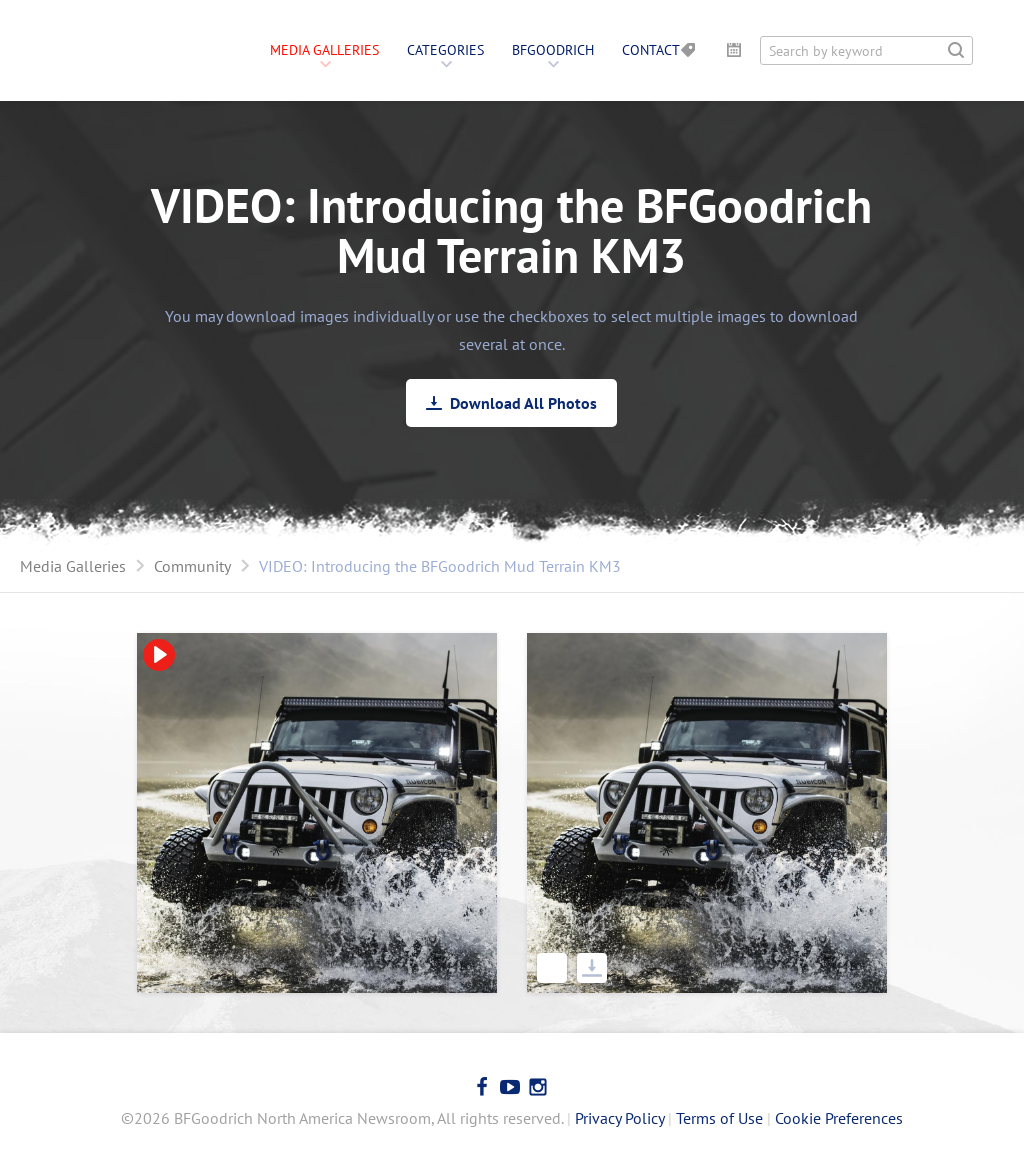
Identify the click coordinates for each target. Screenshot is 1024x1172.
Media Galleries (324, 50)
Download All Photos (523, 403)
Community (192, 566)
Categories (445, 50)
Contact (651, 50)
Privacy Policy (619, 1118)
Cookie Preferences (839, 1118)
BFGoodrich (553, 50)
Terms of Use (719, 1118)
